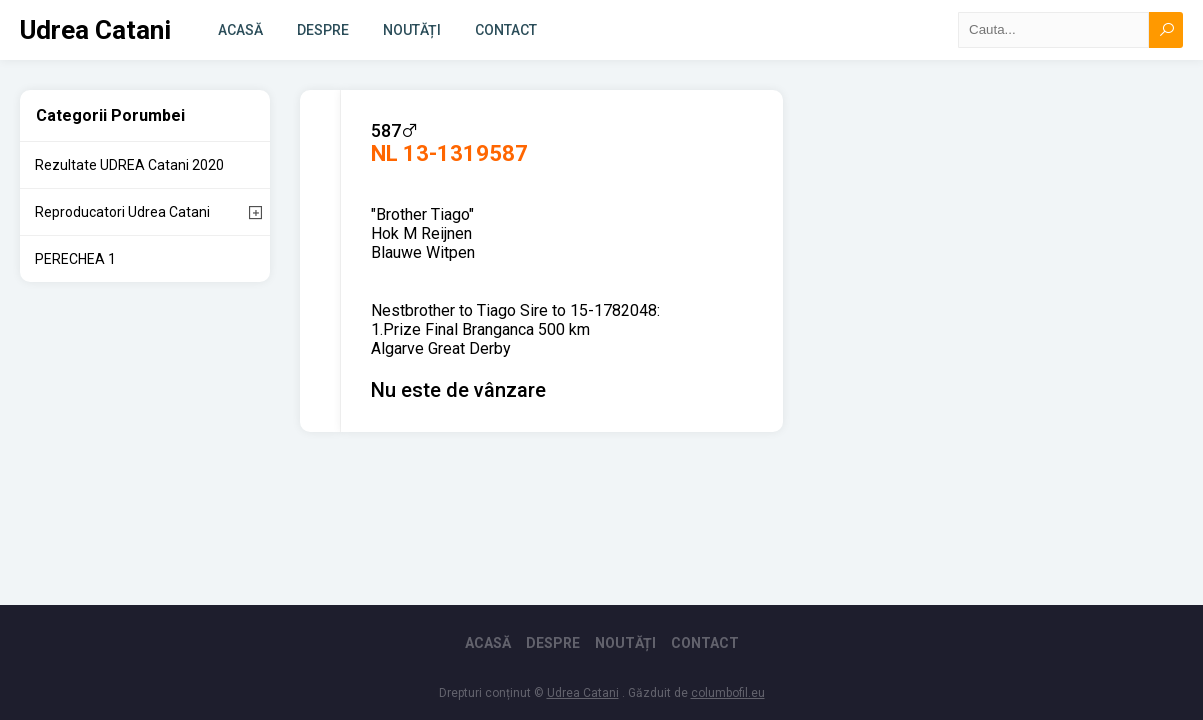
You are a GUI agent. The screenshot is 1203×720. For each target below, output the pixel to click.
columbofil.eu (728, 693)
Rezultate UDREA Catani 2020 (129, 165)
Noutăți (412, 30)
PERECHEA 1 (75, 259)
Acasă (240, 30)
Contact (506, 30)
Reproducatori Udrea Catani (122, 212)
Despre (323, 30)
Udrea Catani (95, 30)
